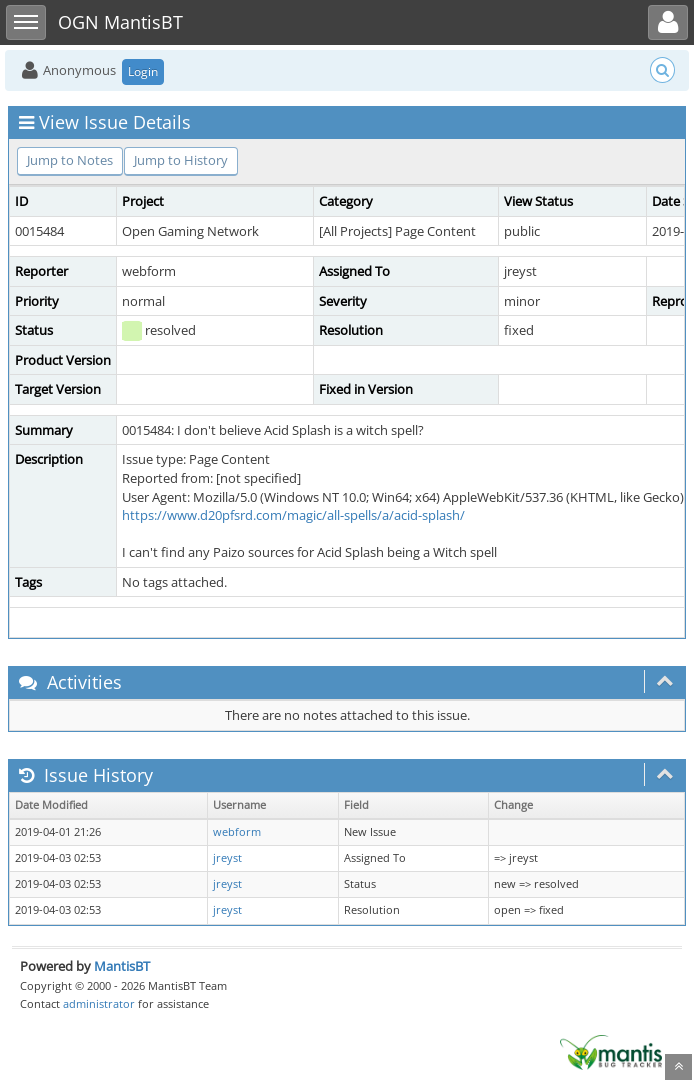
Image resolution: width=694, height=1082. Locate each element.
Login (143, 71)
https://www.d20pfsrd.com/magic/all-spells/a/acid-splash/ (293, 515)
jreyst (227, 858)
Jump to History (181, 160)
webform (237, 832)
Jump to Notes (70, 160)
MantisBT (122, 966)
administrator (99, 1003)
